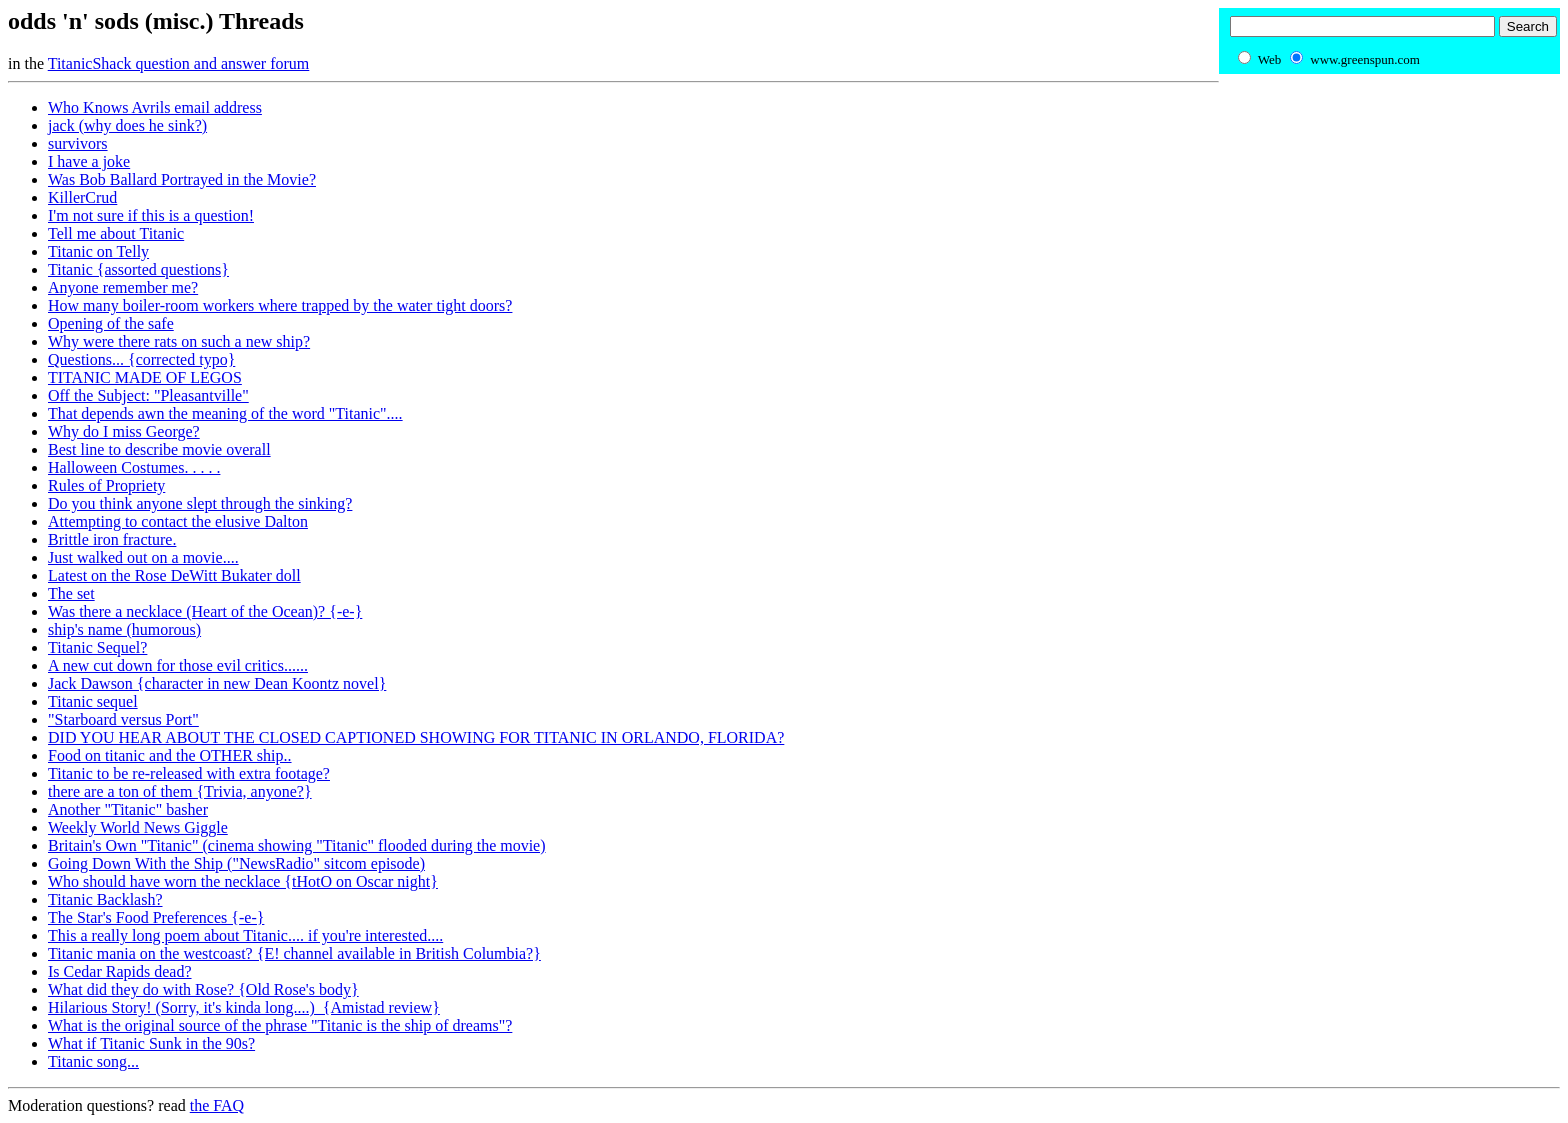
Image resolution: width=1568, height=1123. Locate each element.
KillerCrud (82, 197)
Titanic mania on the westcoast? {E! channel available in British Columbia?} (294, 953)
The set (71, 593)
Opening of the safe (111, 323)
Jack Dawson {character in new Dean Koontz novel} (217, 683)
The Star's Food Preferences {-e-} (156, 917)
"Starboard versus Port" (123, 719)
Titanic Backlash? (105, 899)
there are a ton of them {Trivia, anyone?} (180, 791)
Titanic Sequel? (97, 647)
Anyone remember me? (123, 287)
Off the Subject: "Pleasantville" (148, 395)
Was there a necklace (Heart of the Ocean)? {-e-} (205, 611)
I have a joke (89, 161)
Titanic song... (93, 1061)
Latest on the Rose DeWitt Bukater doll (174, 575)
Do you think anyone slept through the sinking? (200, 503)
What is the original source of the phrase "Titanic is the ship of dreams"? (280, 1025)
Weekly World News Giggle (138, 827)
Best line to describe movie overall (159, 449)
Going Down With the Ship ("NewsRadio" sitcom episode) (236, 863)
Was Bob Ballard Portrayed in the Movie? (182, 179)
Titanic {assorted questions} (138, 269)
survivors (78, 143)
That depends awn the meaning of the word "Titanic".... (225, 413)
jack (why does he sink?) (127, 125)
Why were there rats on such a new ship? (179, 341)
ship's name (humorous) (124, 629)
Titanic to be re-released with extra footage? (189, 773)
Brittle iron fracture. (112, 539)
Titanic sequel (93, 701)
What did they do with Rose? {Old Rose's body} (203, 989)
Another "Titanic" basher (128, 809)
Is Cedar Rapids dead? (120, 971)
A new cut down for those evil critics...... (178, 665)
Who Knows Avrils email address (155, 107)
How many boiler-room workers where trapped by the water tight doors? (280, 305)
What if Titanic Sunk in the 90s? (151, 1043)
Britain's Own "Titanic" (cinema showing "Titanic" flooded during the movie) (297, 845)
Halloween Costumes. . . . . (134, 467)
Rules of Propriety (106, 485)
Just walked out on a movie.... (143, 557)
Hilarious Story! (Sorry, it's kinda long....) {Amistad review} (244, 1007)
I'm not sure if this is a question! (151, 215)
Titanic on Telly (98, 251)
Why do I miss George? (124, 431)
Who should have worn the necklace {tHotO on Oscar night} (243, 881)
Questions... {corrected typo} (141, 359)
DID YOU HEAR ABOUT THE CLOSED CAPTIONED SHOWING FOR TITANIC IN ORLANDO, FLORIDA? (416, 737)
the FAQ (217, 1105)
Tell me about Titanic (116, 233)
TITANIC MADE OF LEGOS (145, 377)
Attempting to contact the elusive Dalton (178, 521)
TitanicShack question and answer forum (179, 63)
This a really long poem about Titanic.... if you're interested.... (245, 935)
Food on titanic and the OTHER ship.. (170, 755)
